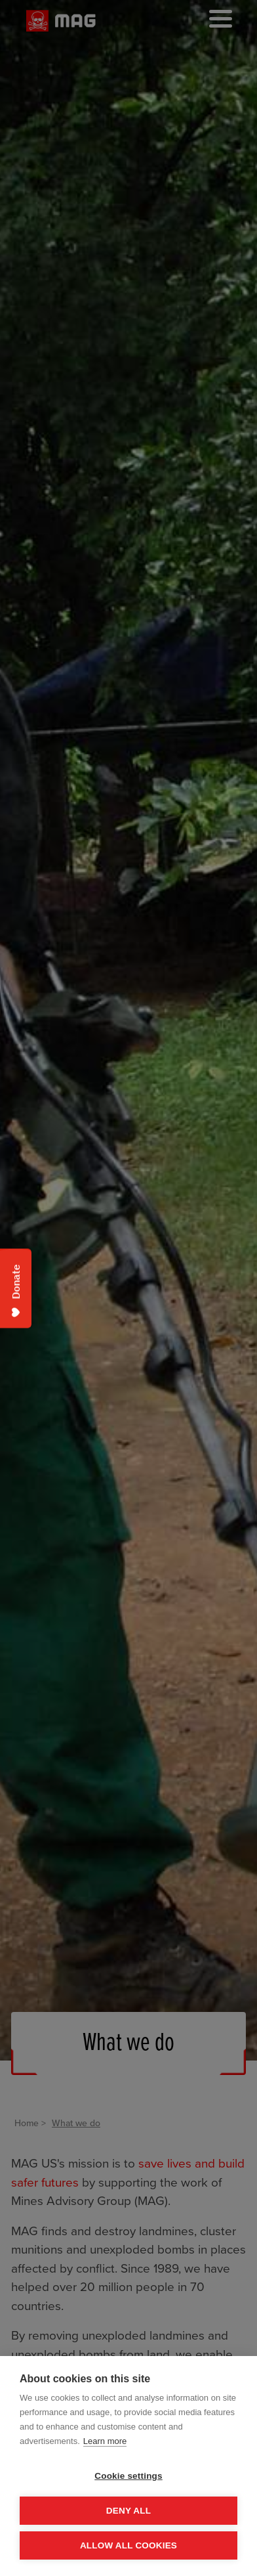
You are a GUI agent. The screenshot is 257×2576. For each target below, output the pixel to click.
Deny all (128, 2511)
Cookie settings (128, 2476)
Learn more (105, 2441)
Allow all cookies (128, 2545)
